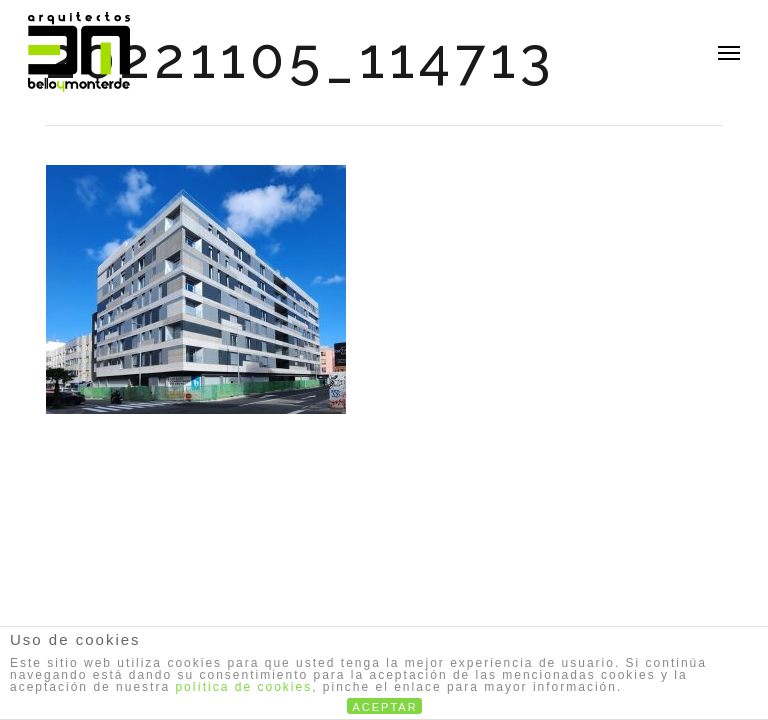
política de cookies (243, 687)
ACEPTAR (385, 707)
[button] (729, 52)
